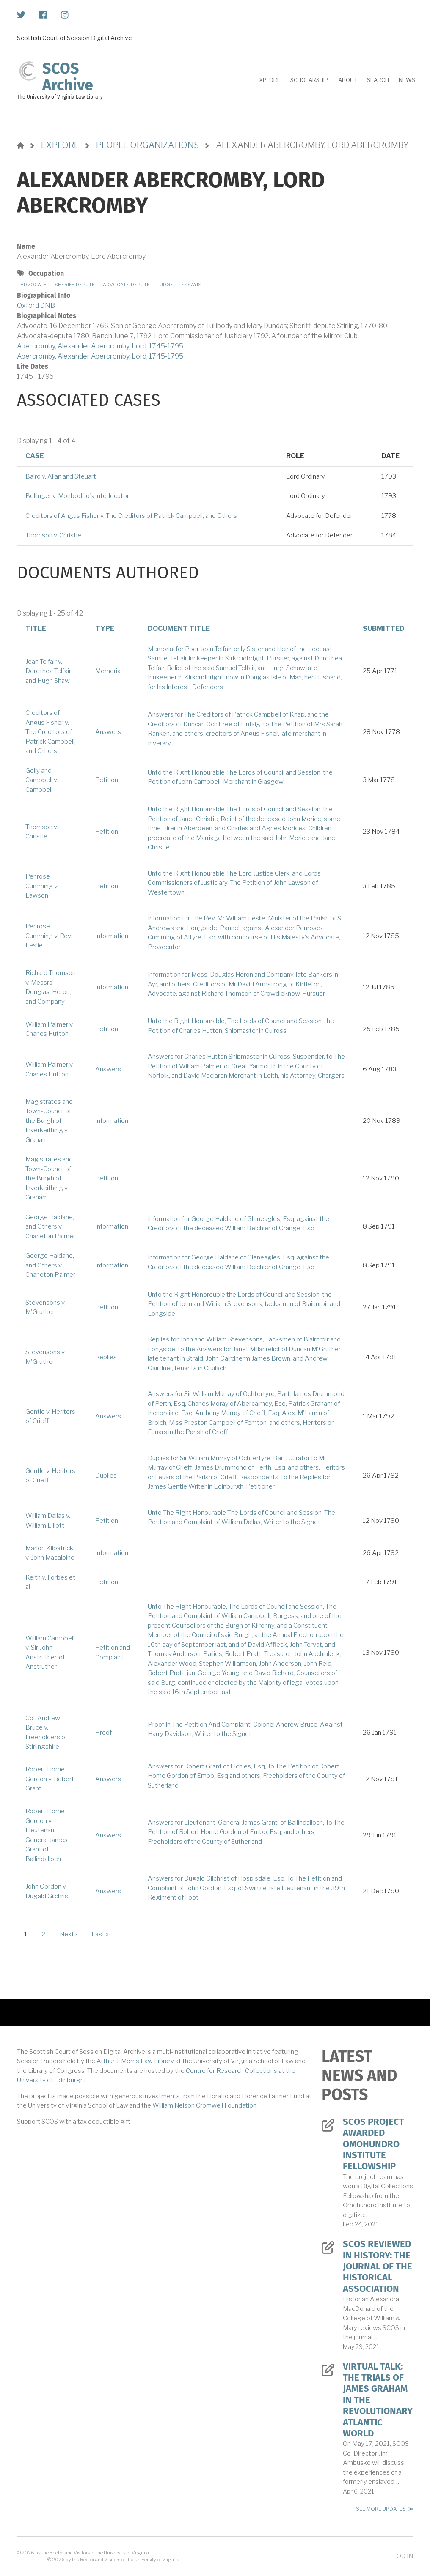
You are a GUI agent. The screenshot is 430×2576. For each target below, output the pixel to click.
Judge (165, 284)
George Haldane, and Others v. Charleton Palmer (50, 1226)
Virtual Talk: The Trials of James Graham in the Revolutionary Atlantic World (378, 2400)
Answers (108, 732)
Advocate (33, 284)
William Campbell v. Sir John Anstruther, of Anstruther (49, 1652)
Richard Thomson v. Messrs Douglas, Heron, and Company (50, 987)
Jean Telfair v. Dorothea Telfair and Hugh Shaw (48, 671)
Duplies (106, 1475)
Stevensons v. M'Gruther (45, 1307)
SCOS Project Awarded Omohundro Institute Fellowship (373, 2144)
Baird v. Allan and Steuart (60, 476)
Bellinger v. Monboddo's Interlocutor (77, 496)
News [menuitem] (407, 80)
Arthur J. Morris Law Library (135, 2061)
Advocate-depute (126, 284)
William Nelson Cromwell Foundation (204, 2105)
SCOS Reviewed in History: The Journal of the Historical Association (377, 2266)
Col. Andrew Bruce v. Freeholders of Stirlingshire (46, 1732)
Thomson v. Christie (53, 535)
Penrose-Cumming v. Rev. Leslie (48, 936)
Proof (103, 1732)
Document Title (179, 628)
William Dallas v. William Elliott (47, 1520)
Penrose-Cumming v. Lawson (41, 886)
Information (111, 936)
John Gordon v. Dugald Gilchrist (48, 1891)
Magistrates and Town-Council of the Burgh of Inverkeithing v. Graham (49, 1121)
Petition (106, 780)
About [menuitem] (347, 80)
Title (35, 628)
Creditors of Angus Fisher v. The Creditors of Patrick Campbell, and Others (131, 516)
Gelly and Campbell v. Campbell (41, 780)
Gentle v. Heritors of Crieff (50, 1416)
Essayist (192, 284)
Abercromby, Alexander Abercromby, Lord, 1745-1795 (100, 346)
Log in (403, 2556)
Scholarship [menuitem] (309, 80)
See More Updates (381, 2509)
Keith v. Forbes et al (50, 1582)
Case (34, 456)
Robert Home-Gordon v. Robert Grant (49, 1779)
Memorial (108, 671)
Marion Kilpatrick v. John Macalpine (49, 1553)
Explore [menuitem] (268, 80)
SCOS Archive (67, 77)
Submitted (384, 628)
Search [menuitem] (378, 80)
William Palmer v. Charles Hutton (49, 1029)
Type (104, 628)
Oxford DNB (36, 305)
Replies (106, 1357)
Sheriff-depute (75, 284)
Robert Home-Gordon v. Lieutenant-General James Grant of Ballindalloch (46, 1835)
